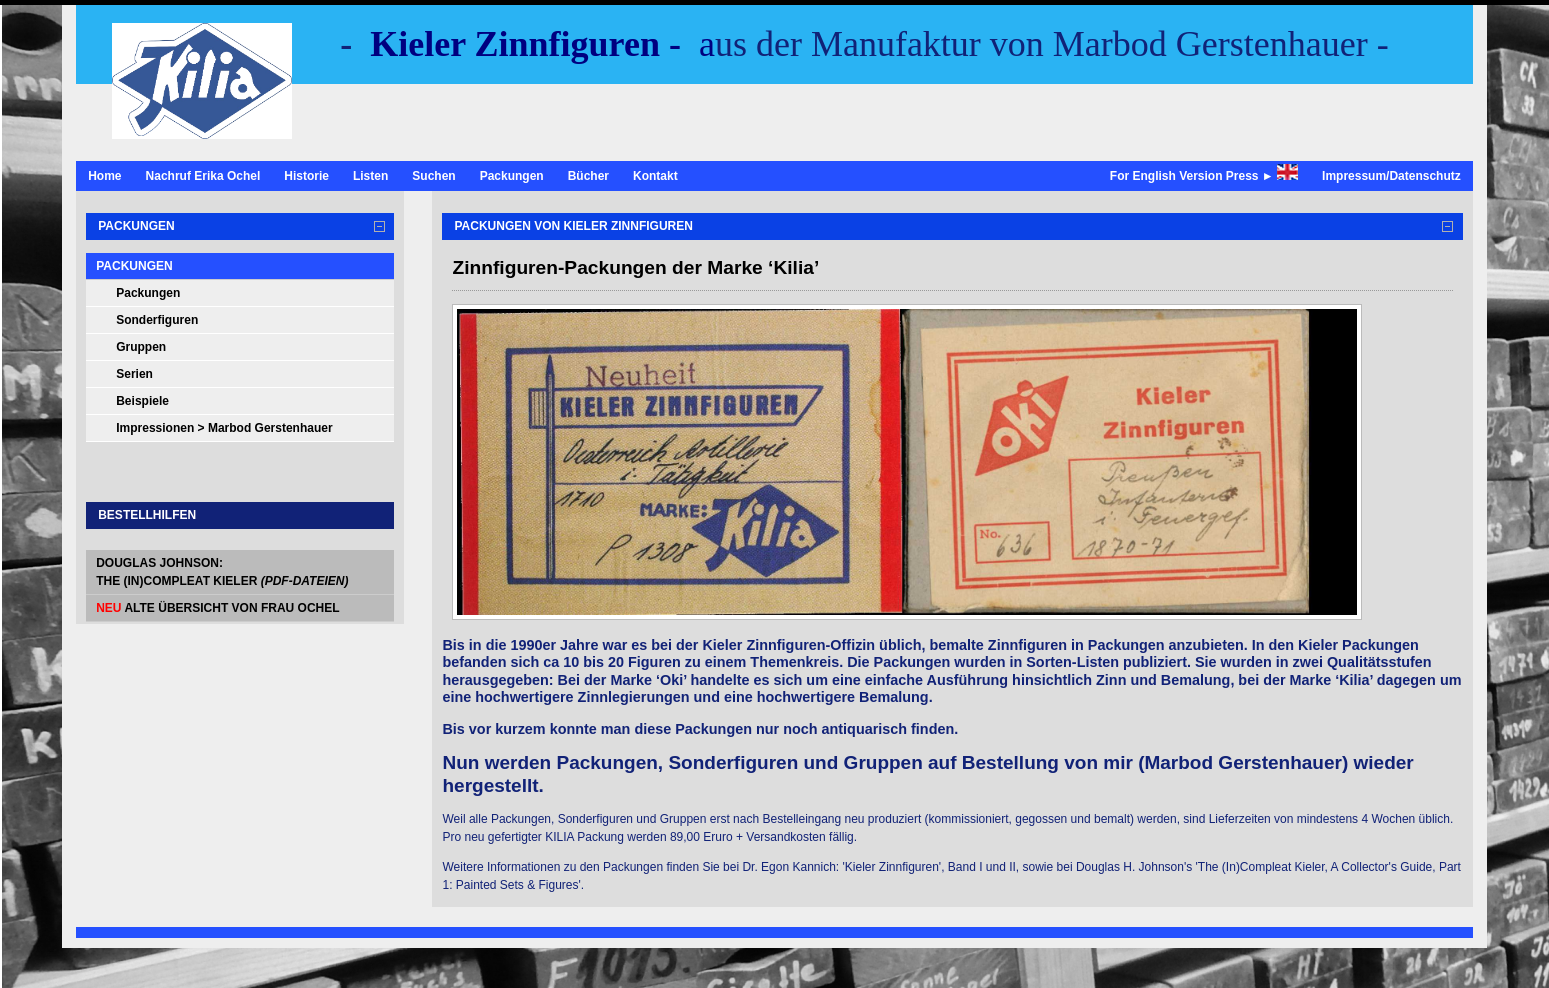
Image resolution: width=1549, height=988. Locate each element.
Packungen (512, 176)
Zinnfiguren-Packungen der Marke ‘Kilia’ (635, 267)
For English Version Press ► (1204, 173)
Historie (306, 176)
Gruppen (141, 347)
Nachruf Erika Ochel (203, 176)
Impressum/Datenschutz (1391, 176)
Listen (370, 176)
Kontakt (655, 176)
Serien (134, 374)
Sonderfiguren (157, 320)
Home (104, 176)
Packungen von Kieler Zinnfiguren (573, 226)
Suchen (433, 176)
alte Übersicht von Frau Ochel (217, 608)
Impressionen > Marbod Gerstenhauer (224, 428)
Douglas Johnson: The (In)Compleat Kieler (222, 572)
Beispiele (142, 401)
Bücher (588, 176)
